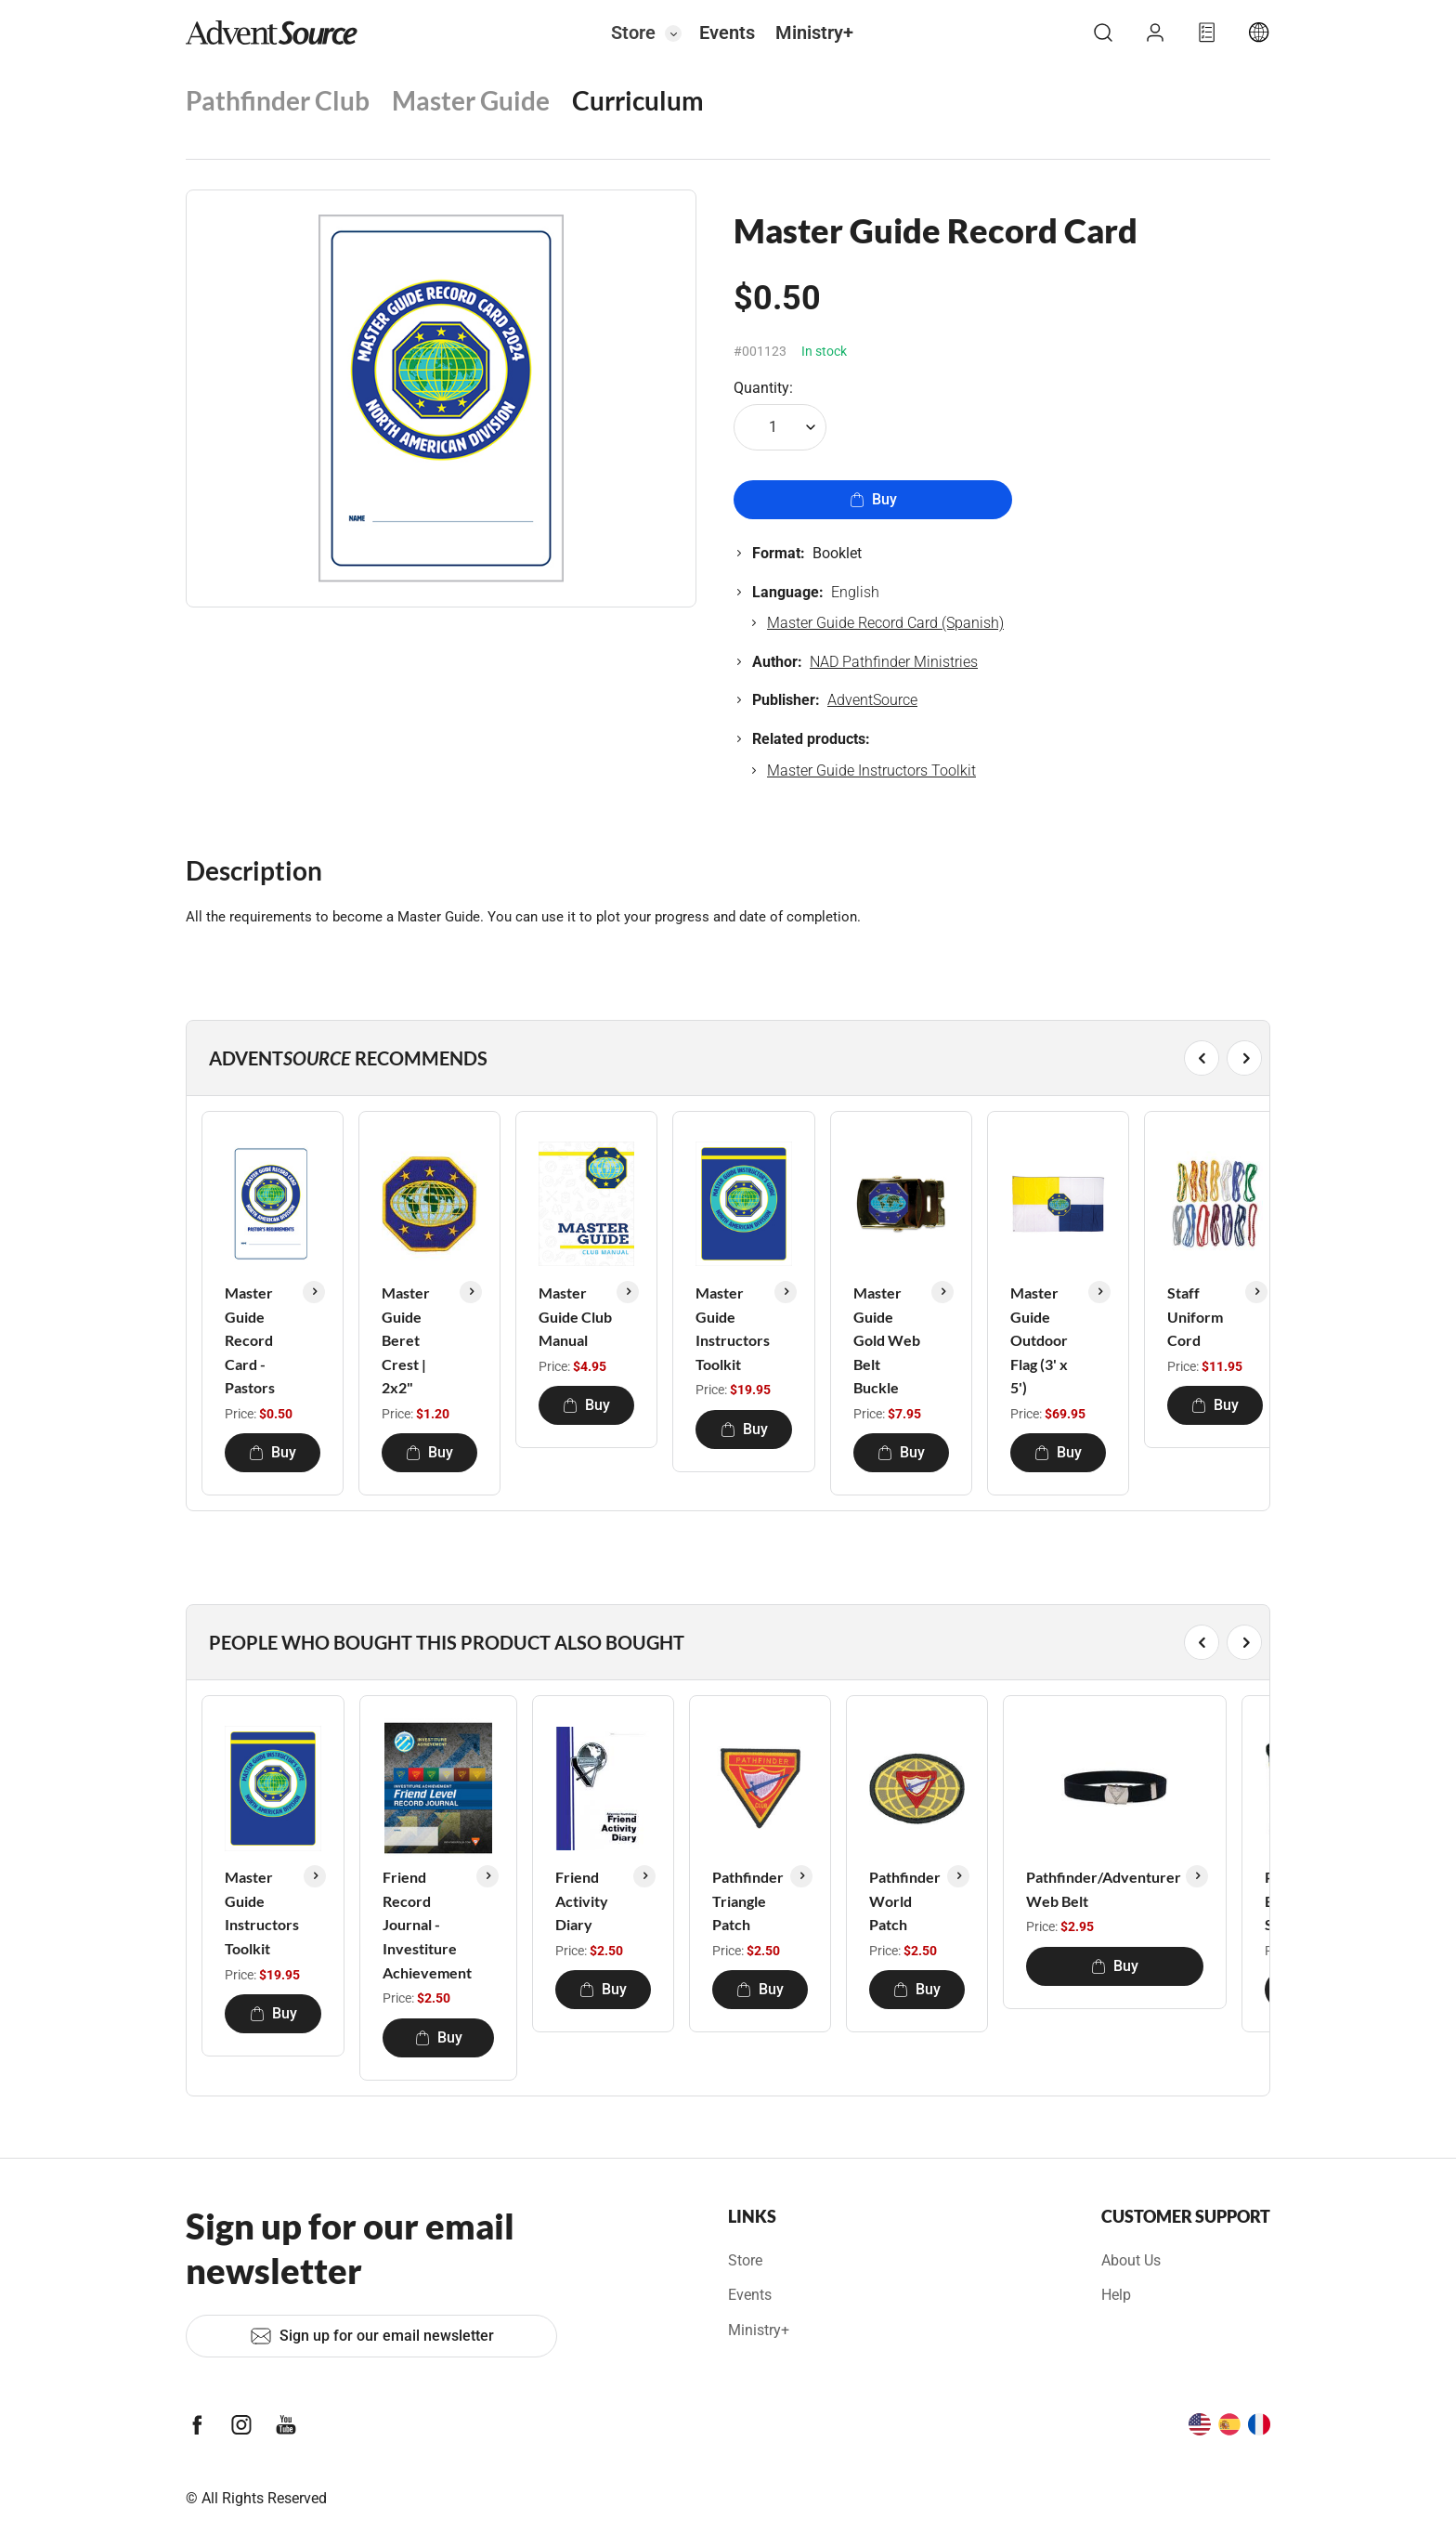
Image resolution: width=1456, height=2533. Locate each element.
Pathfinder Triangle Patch (748, 1900)
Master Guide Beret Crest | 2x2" (406, 1340)
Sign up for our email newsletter (372, 2336)
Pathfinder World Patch (905, 1900)
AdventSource (872, 700)
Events (727, 32)
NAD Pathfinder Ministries (894, 662)
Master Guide (471, 100)
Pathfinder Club (278, 100)
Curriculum (638, 100)
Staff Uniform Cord (1195, 1316)
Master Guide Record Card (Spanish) (885, 623)
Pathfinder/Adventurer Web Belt (1103, 1889)
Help (1116, 2295)
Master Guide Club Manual (575, 1316)
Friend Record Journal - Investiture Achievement (427, 1924)
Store (633, 32)
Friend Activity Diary (581, 1900)
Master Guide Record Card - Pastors (250, 1340)
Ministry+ (814, 32)
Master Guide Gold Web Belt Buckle (886, 1340)
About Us (1131, 2260)
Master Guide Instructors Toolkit (871, 770)
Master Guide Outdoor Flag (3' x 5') (1039, 1340)
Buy (873, 499)
